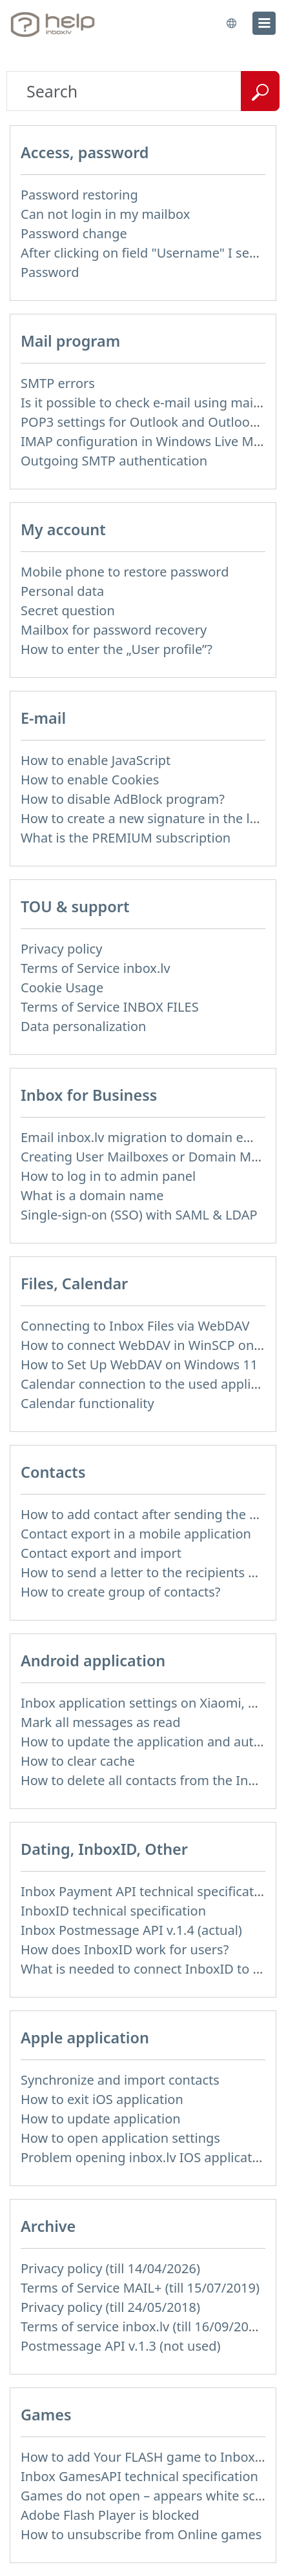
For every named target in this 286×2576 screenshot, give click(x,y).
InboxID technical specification (113, 1910)
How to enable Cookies (90, 779)
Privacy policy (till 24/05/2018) (110, 2307)
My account (63, 529)
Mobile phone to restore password (125, 571)
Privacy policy (61, 948)
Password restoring (79, 194)
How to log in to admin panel (108, 1176)
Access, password (85, 152)
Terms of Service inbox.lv (95, 968)
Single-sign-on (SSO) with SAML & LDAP (139, 1214)
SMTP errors (58, 383)
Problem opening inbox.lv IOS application (146, 2157)
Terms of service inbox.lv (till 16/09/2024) (144, 2326)
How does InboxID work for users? (125, 1949)
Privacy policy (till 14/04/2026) (110, 2268)
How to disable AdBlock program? (123, 799)
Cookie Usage (62, 987)
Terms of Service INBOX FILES (110, 1007)
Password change (74, 233)
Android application (93, 1660)
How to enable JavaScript (95, 760)
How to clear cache (78, 1761)
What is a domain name (92, 1195)
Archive (48, 2226)
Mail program (70, 341)
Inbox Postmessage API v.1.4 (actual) (131, 1930)
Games (46, 2414)
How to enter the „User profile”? (116, 649)
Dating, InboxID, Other (104, 1849)
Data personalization (83, 1026)
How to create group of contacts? (121, 1591)
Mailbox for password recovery (114, 630)
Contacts (53, 1472)
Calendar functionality (87, 1403)
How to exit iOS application (102, 2099)
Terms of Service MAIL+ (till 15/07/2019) (140, 2287)
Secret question (68, 610)
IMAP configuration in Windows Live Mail (144, 441)
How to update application (101, 2118)
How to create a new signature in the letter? (153, 818)
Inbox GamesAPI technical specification (139, 2476)
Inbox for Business (89, 1095)
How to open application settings (120, 2138)
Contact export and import (101, 1553)
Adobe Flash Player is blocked (110, 2515)
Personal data (62, 591)
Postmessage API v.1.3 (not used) (121, 2346)
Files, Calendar (74, 1283)
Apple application (85, 2037)
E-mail (43, 718)
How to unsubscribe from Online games (141, 2534)
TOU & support (75, 906)
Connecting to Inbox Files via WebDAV (135, 1325)
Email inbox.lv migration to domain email (145, 1137)
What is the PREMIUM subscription (125, 837)
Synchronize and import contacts (120, 2080)
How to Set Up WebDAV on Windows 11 (139, 1364)
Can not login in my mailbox (105, 214)
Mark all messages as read (101, 1722)
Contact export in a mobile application (136, 1533)
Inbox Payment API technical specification (147, 1891)
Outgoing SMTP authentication (114, 460)
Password (50, 272)
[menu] (264, 23)
